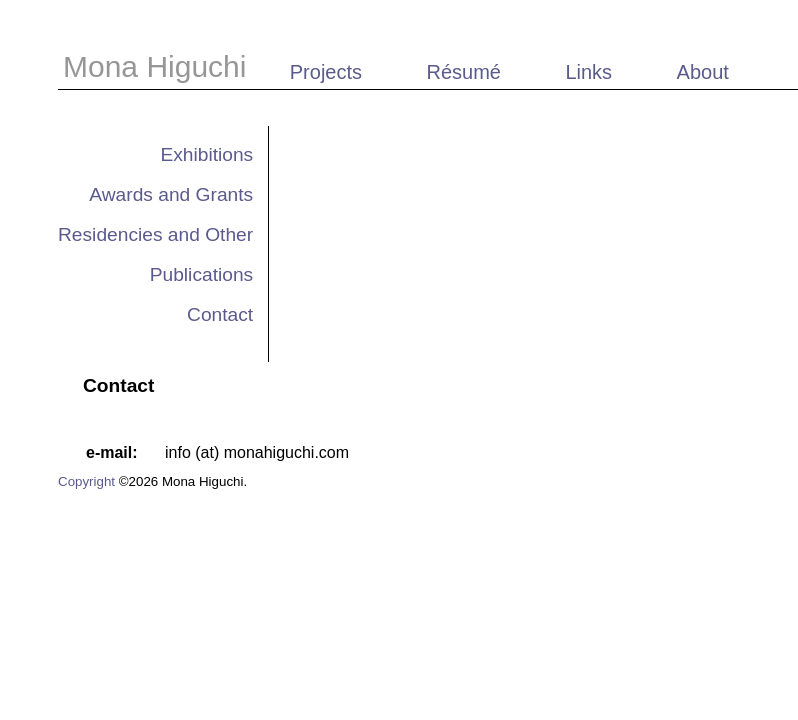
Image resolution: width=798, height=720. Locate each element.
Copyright (86, 481)
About (703, 72)
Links (588, 72)
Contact (220, 314)
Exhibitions (206, 154)
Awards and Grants (171, 194)
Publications (201, 274)
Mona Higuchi (159, 66)
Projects (326, 72)
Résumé (463, 72)
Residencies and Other (155, 234)
